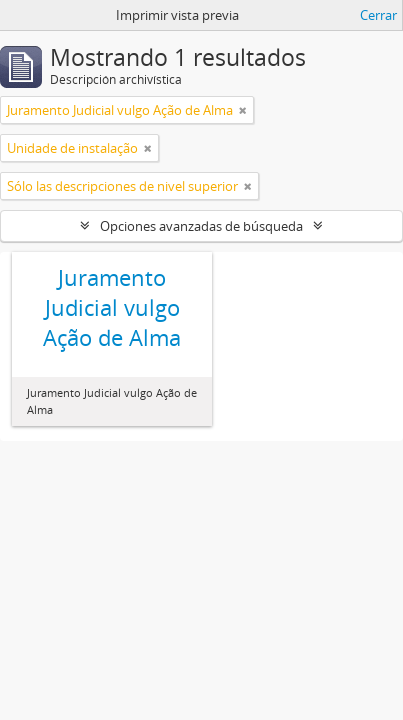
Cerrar (378, 15)
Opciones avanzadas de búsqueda (201, 226)
